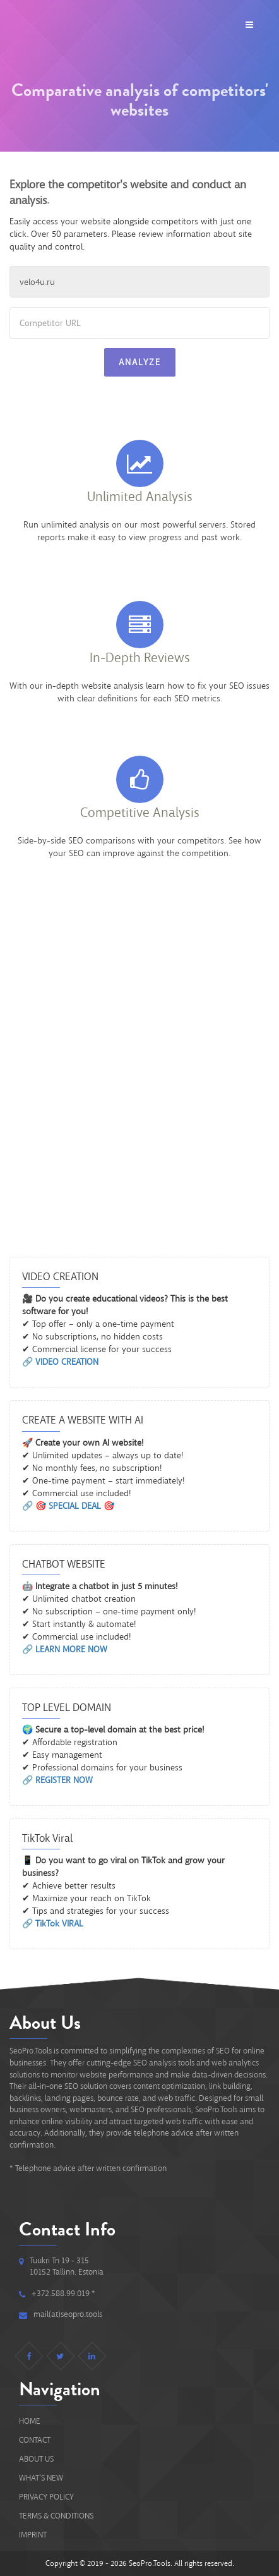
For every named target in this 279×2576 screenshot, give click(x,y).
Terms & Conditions (56, 2515)
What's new (41, 2477)
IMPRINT (33, 2534)
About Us (36, 2458)
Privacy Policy (46, 2496)
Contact (34, 2439)
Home (29, 2421)
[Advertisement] (139, 1088)
